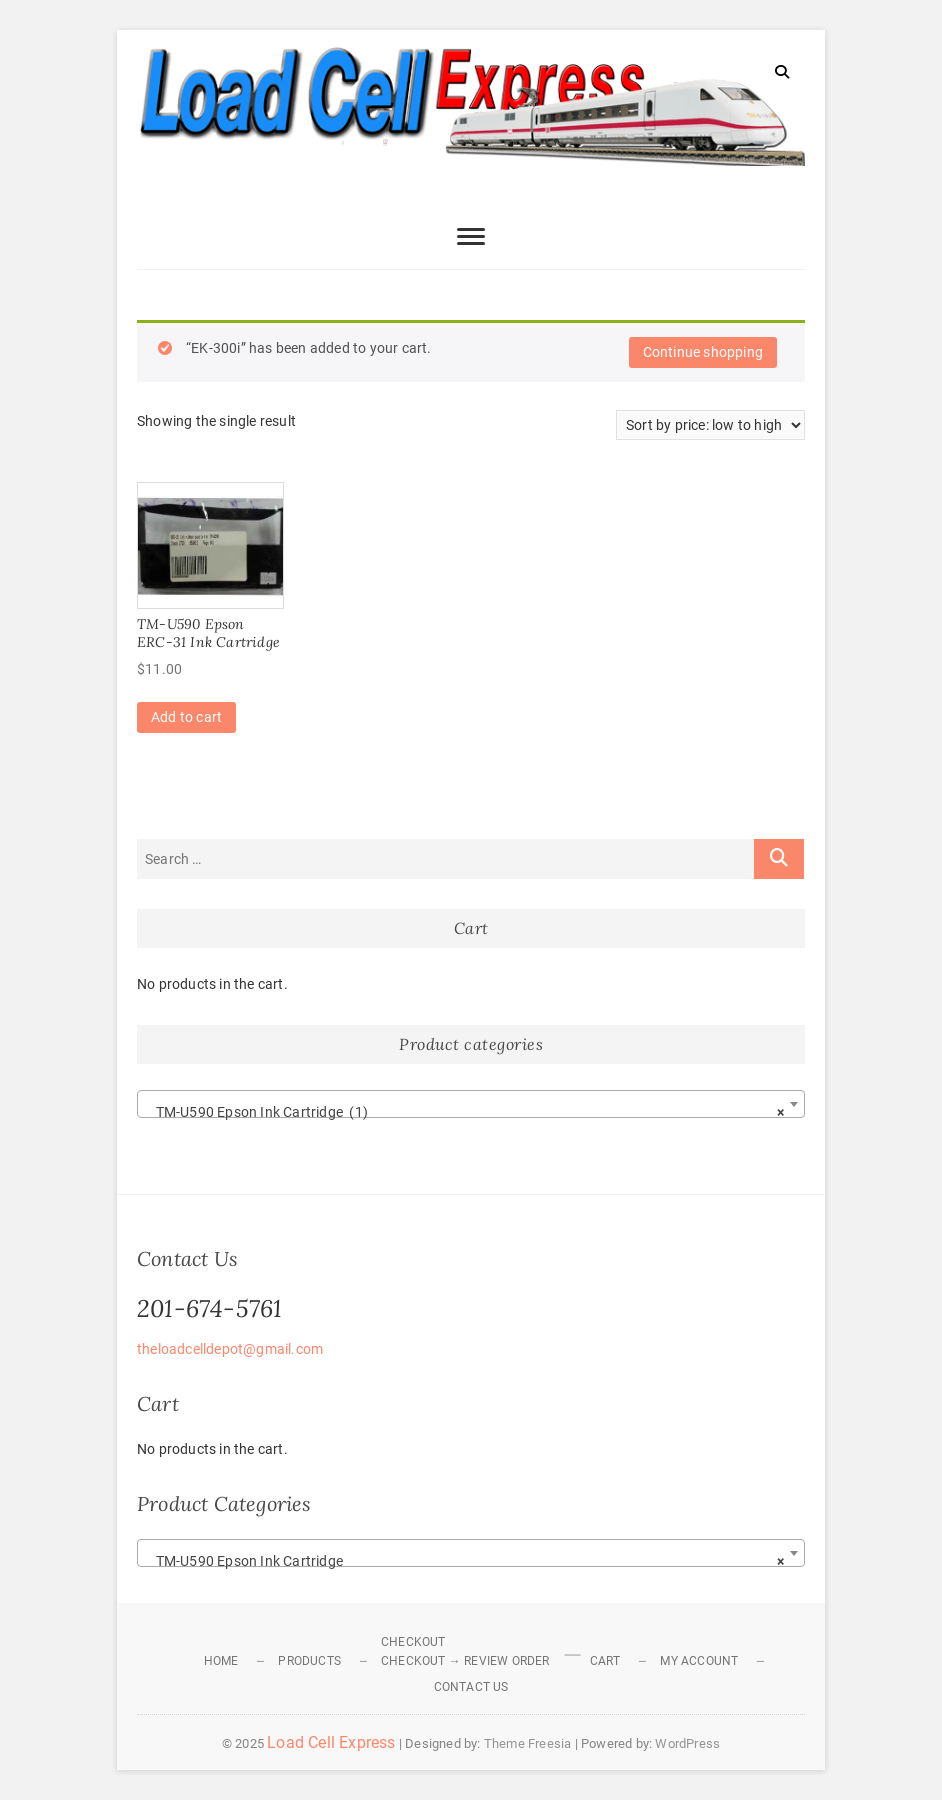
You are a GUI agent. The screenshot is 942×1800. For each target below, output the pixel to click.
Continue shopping (703, 352)
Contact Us (471, 1687)
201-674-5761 (209, 1308)
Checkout (413, 1642)
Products (309, 1661)
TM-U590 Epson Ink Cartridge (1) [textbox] (465, 1112)
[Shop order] (710, 425)
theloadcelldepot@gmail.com (230, 1349)
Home (221, 1661)
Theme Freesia (528, 1743)
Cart (605, 1661)
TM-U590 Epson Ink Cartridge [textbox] (465, 1561)
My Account (699, 1661)
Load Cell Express (331, 1742)
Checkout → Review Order (465, 1661)
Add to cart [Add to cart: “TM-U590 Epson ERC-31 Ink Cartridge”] (186, 717)
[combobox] (471, 1104)
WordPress (687, 1743)
